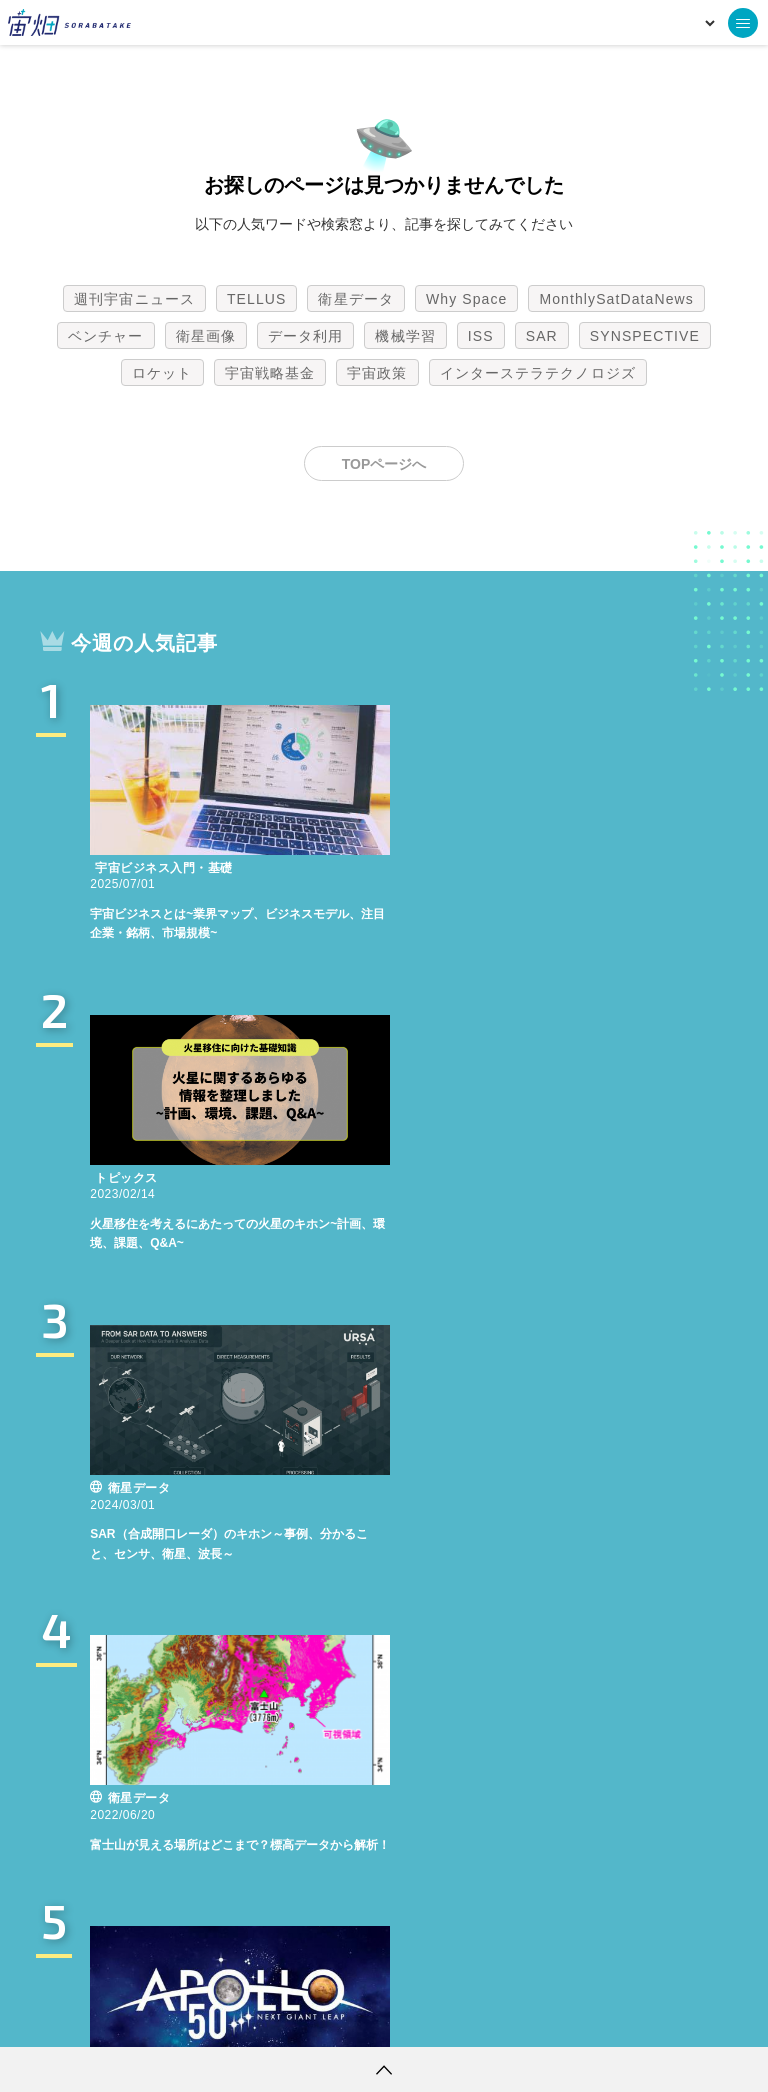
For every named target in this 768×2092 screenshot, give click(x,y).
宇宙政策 (377, 373)
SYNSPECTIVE (645, 336)
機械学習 (405, 336)
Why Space (467, 299)
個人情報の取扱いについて (324, 2017)
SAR (542, 336)
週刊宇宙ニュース (134, 299)
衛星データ (356, 299)
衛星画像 (206, 336)
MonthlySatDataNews (616, 299)
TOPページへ (384, 464)
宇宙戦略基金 (270, 373)
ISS (481, 336)
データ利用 (306, 336)
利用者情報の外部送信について (490, 2017)
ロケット (162, 373)
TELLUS (257, 299)
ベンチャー (106, 336)
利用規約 (218, 2017)
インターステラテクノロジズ (538, 373)
